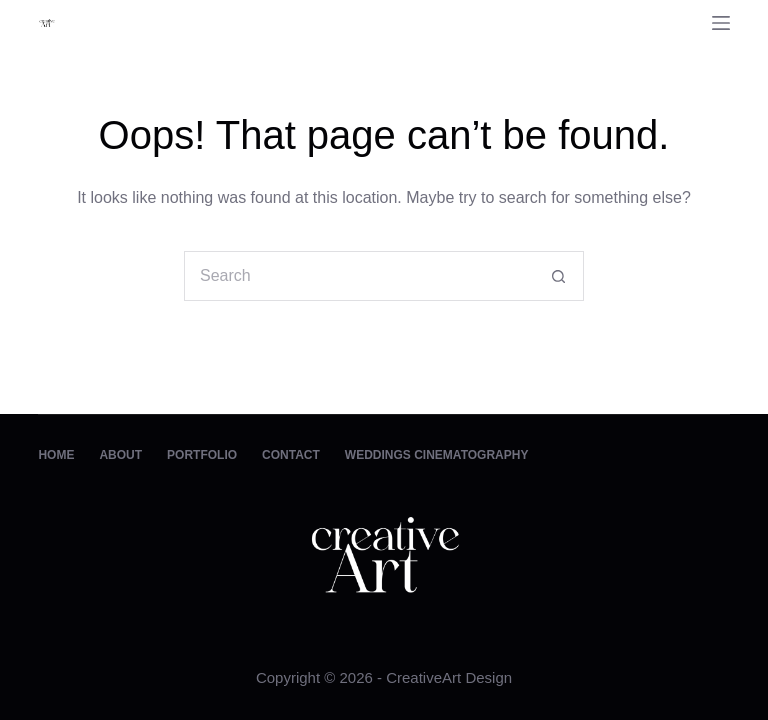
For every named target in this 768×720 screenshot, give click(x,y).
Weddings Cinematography (437, 455)
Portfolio (202, 455)
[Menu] (721, 23)
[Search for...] (359, 276)
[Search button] (559, 276)
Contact (291, 455)
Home (56, 455)
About (120, 455)
